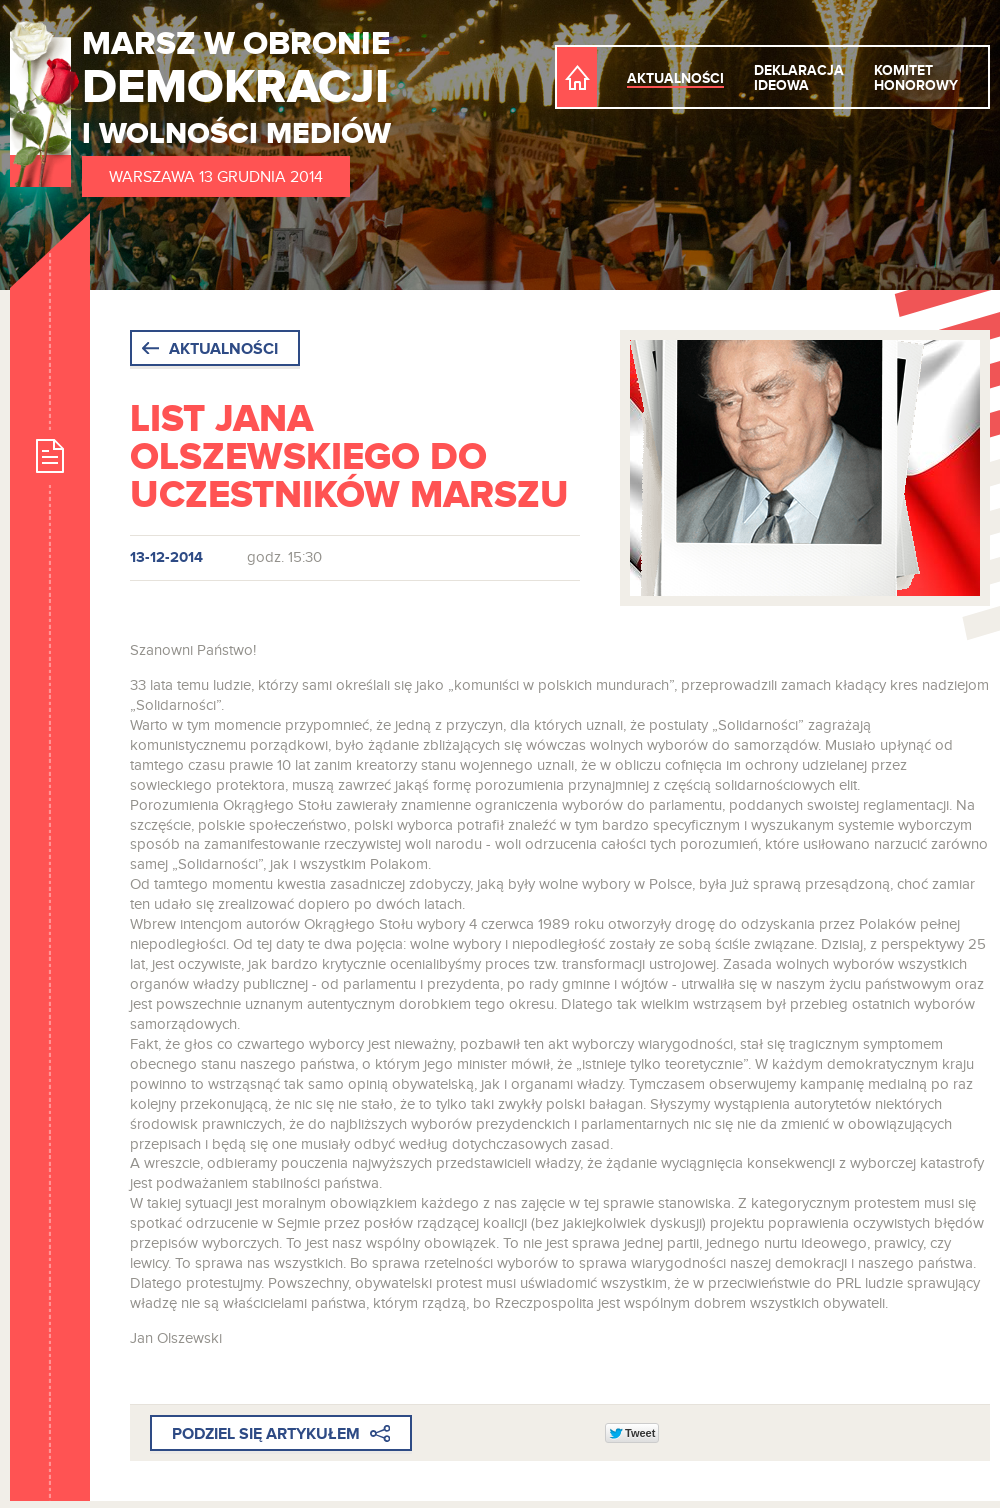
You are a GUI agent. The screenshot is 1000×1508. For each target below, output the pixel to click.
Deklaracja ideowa (799, 78)
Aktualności (675, 79)
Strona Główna (577, 77)
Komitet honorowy (916, 78)
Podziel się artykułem (281, 1434)
